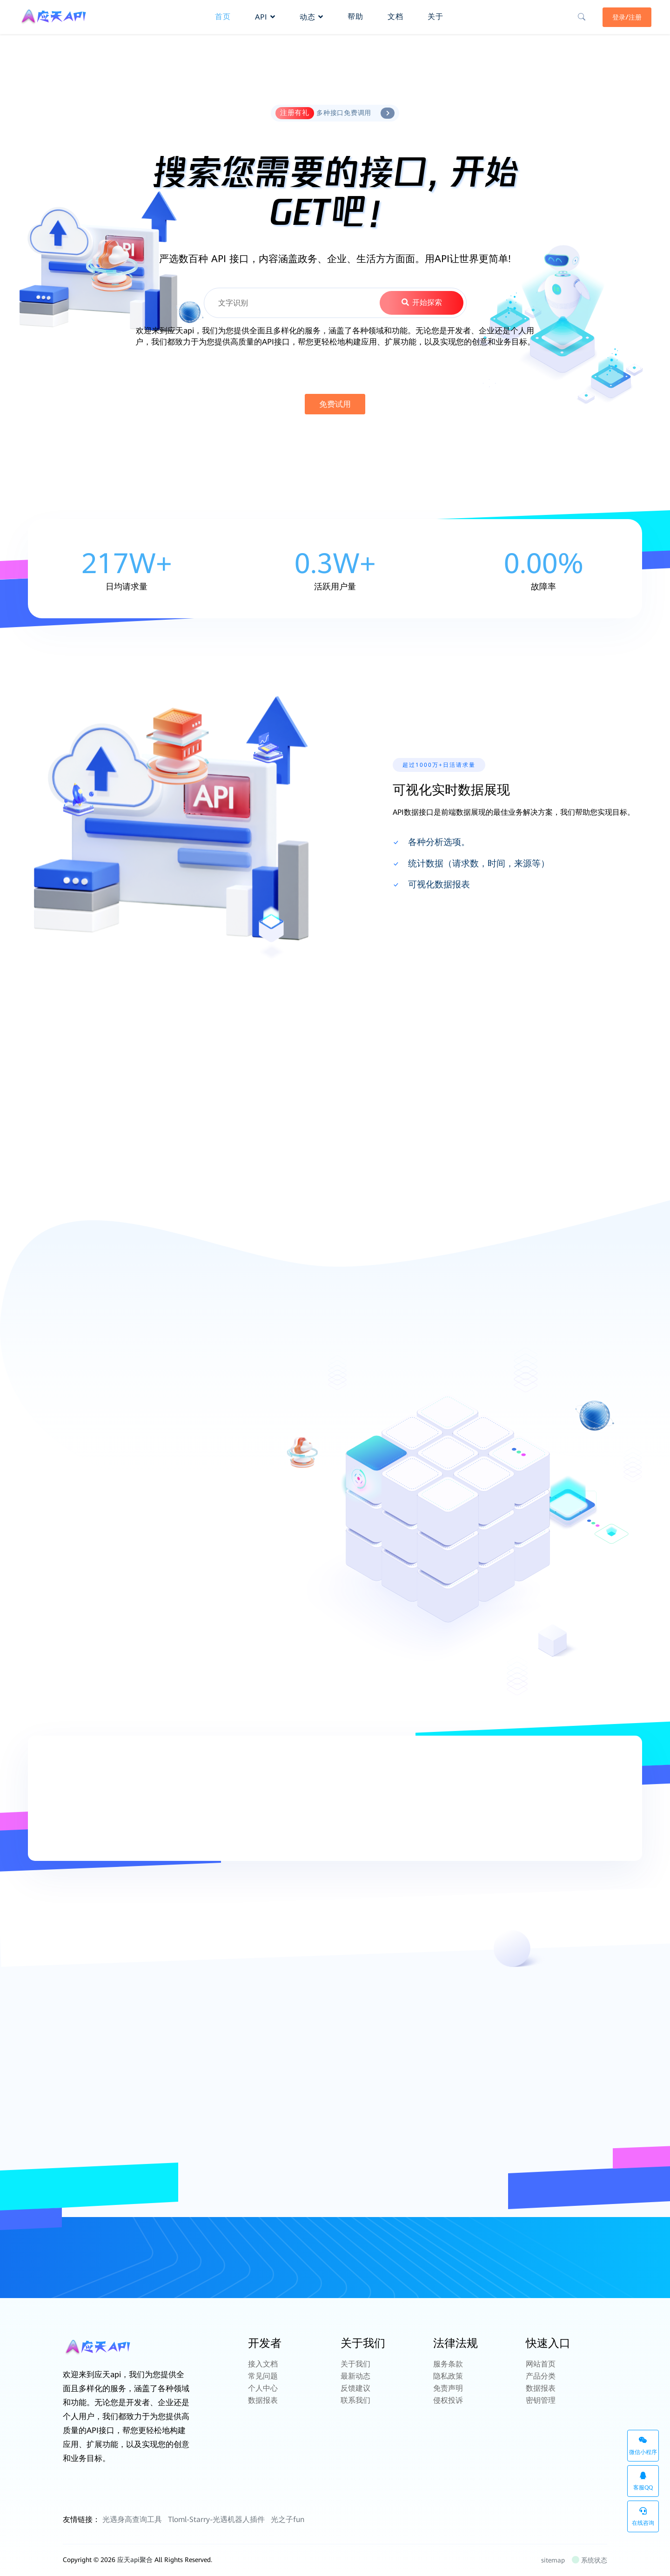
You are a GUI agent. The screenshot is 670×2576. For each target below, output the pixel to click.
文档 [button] (395, 16)
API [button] (265, 17)
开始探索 (421, 302)
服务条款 (448, 2364)
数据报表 (263, 2400)
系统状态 (589, 2560)
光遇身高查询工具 (132, 2519)
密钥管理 (541, 2400)
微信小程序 (643, 2445)
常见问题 (263, 2376)
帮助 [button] (355, 16)
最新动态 (355, 2376)
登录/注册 (627, 17)
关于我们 (355, 2364)
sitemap (553, 2560)
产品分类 (541, 2376)
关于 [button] (435, 16)
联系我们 (355, 2400)
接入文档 (263, 2364)
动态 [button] (311, 17)
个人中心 (263, 2388)
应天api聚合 (135, 2559)
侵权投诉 (448, 2400)
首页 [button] (223, 16)
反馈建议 (355, 2388)
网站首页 (541, 2364)
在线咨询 (643, 2516)
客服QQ (643, 2481)
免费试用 (335, 404)
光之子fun (287, 2519)
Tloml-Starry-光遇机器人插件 (216, 2519)
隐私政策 (448, 2376)
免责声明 (448, 2388)
